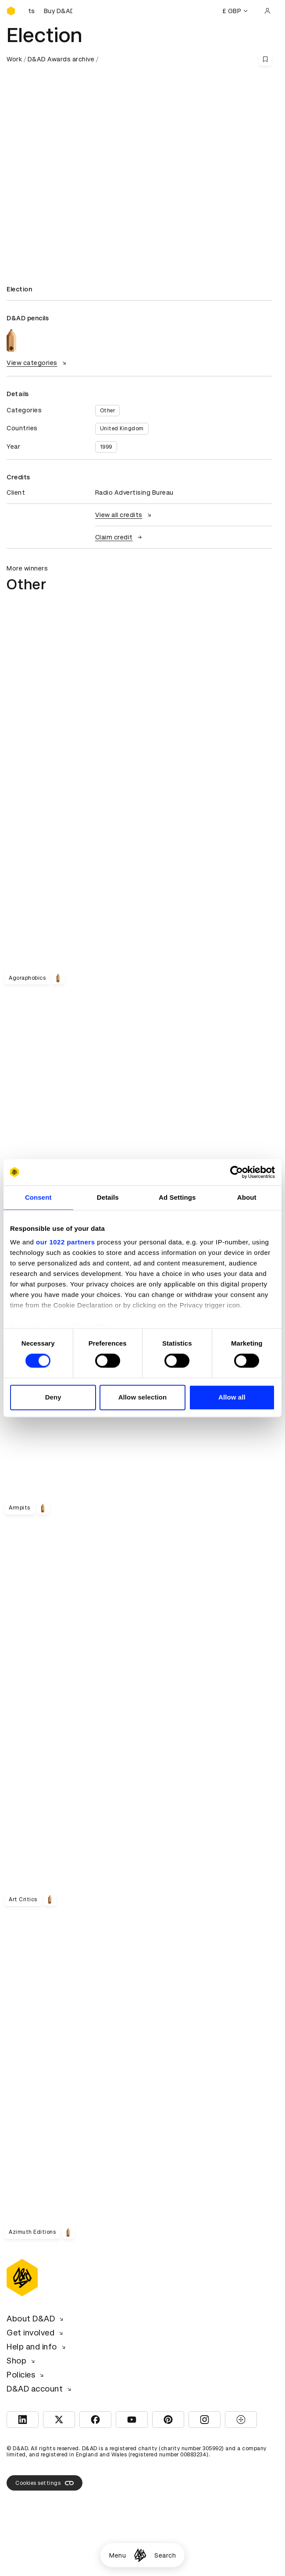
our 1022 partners (65, 1242)
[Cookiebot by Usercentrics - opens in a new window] (236, 1172)
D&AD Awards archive (61, 59)
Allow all (232, 1397)
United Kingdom (122, 428)
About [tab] (246, 1197)
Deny (53, 1397)
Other (107, 410)
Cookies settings (44, 2483)
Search (165, 2555)
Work (14, 59)
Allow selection (142, 1397)
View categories (37, 362)
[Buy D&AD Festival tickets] (50, 11)
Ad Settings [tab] (177, 1197)
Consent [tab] (38, 1197)
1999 (106, 447)
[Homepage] (140, 2555)
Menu (117, 2555)
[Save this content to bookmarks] (265, 59)
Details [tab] (108, 1197)
